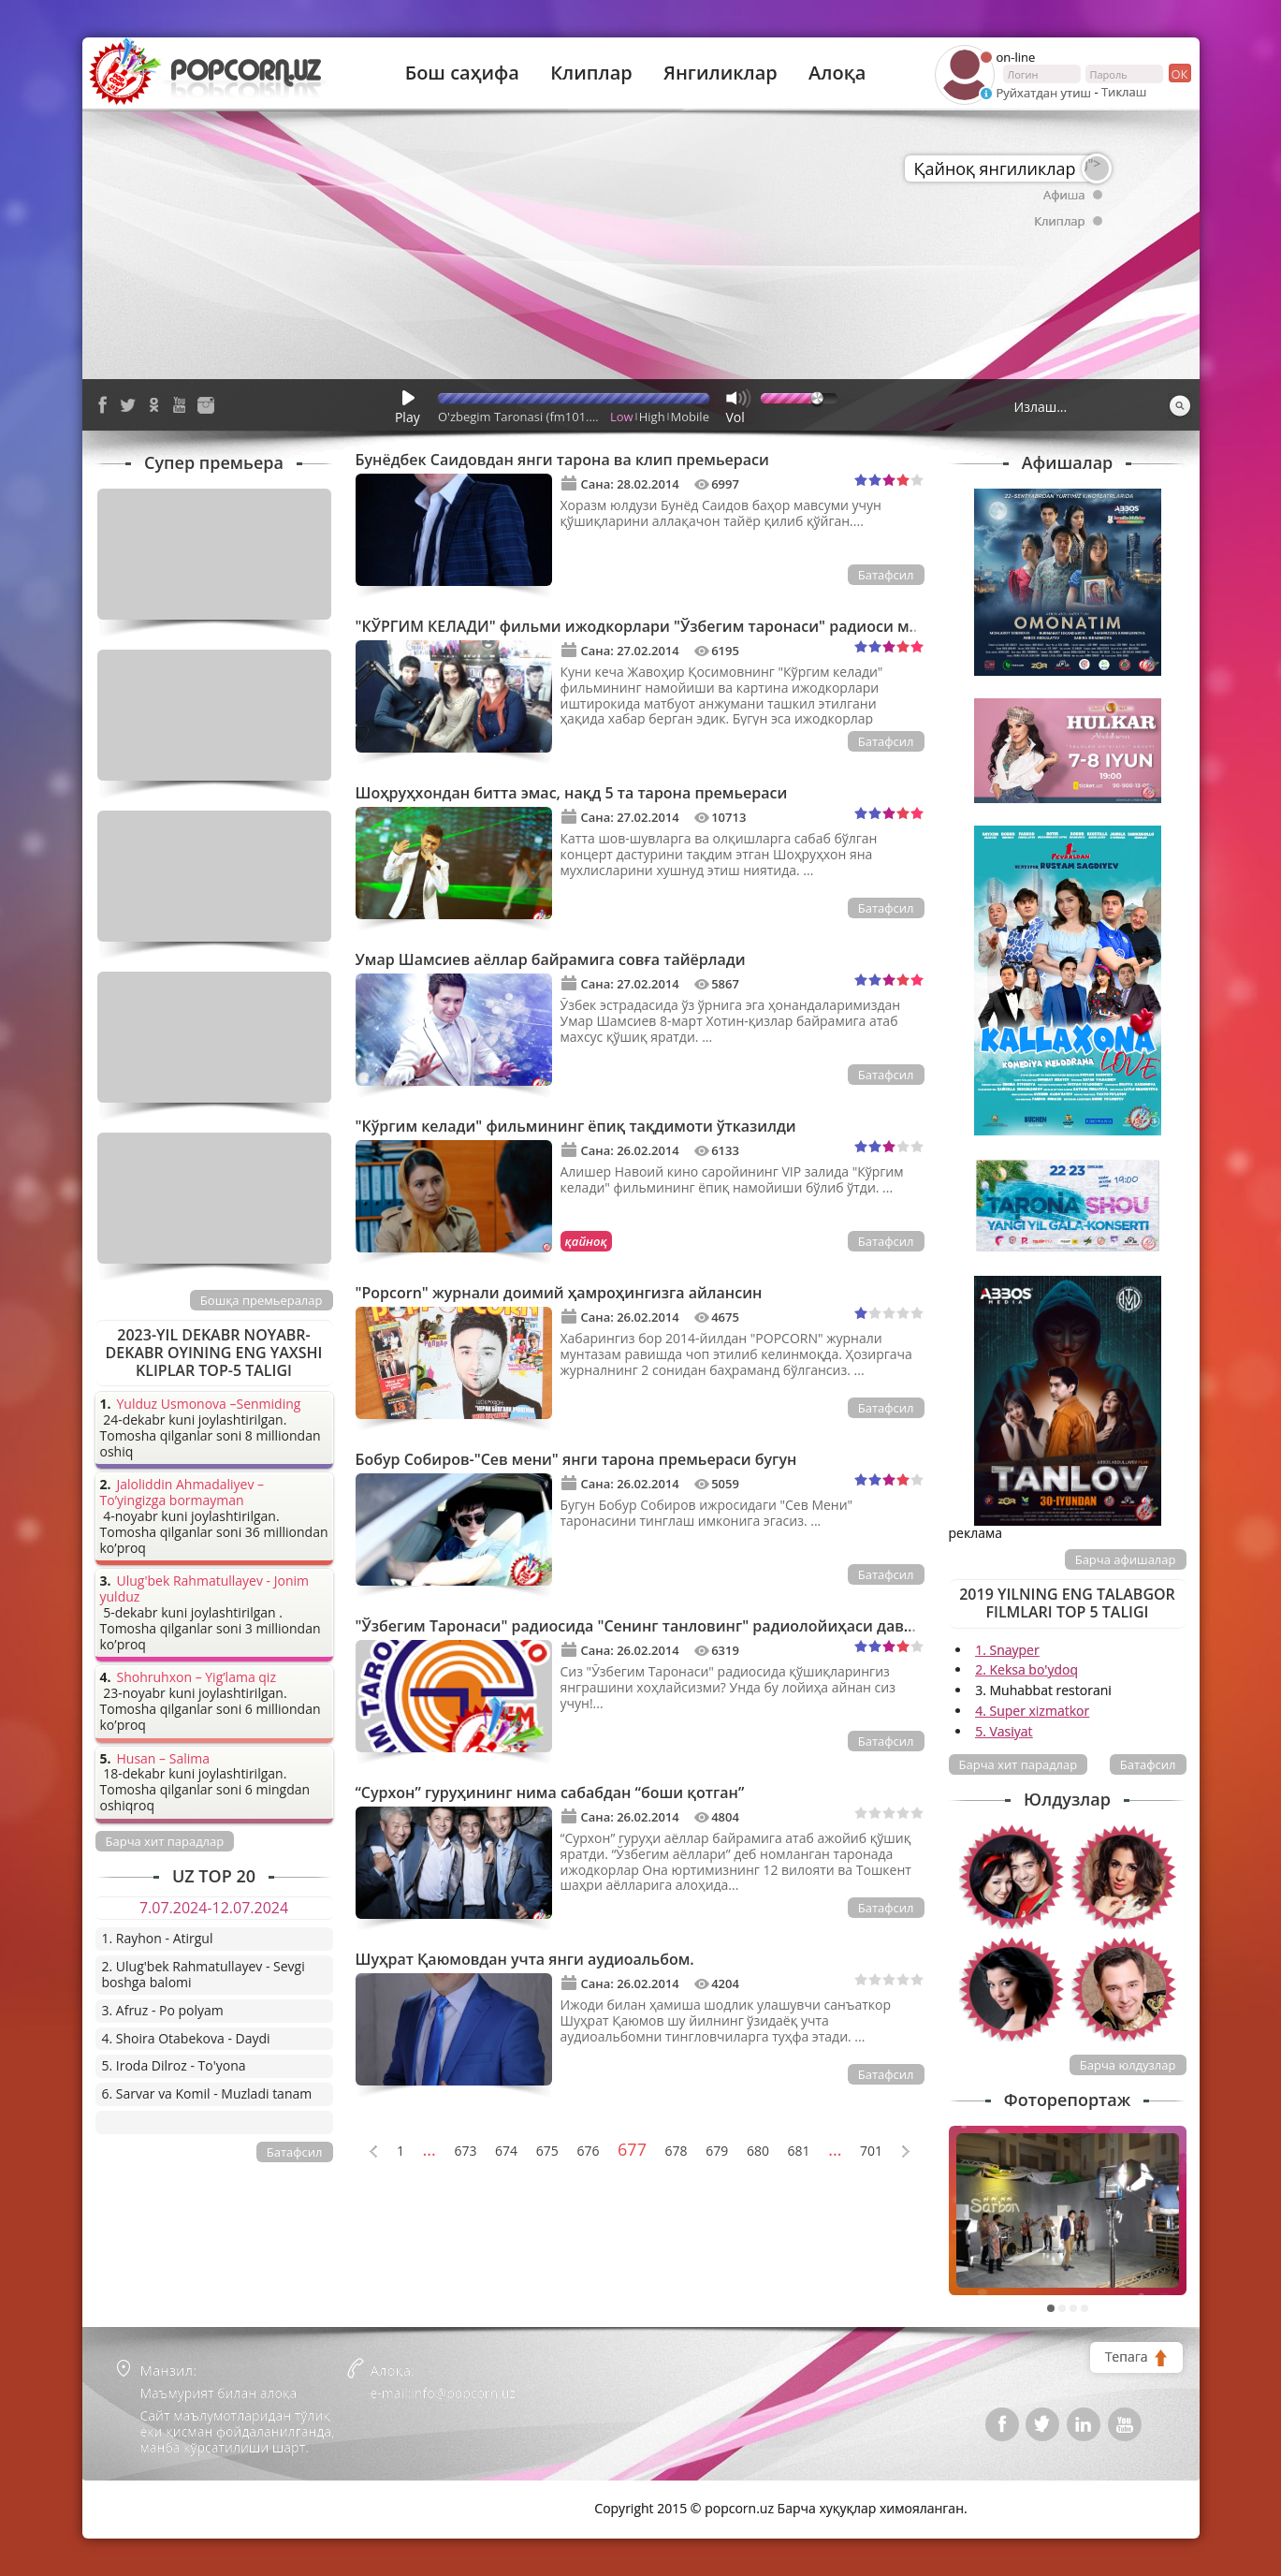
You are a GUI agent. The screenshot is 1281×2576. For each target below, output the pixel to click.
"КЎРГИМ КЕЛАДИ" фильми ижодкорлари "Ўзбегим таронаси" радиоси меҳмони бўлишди (698, 626)
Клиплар (591, 73)
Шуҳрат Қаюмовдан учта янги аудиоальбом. (525, 1959)
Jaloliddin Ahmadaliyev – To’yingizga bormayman (182, 1493)
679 (717, 2151)
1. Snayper (1007, 1650)
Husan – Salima (163, 1759)
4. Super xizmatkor (1032, 1711)
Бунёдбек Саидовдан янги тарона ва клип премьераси (562, 459)
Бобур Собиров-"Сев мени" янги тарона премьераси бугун (576, 1459)
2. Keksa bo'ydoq (1026, 1669)
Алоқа (837, 73)
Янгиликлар (720, 73)
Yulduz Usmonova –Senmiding (209, 1404)
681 (799, 2151)
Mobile (690, 416)
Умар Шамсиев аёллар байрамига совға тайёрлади (551, 959)
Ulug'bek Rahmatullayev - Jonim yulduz (205, 1589)
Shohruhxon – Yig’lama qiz (196, 1678)
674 (506, 2151)
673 (465, 2151)
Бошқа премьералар (261, 1300)
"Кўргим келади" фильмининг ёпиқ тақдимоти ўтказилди (576, 1126)
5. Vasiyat (1003, 1731)
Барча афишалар (1125, 1559)
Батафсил (886, 574)
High (652, 416)
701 (871, 2151)
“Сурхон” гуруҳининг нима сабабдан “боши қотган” (550, 1792)
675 (547, 2151)
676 (587, 2151)
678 (676, 2151)
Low (621, 416)
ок (1178, 73)
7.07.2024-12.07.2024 (213, 1907)
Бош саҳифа (462, 73)
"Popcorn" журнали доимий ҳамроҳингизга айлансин (559, 1292)
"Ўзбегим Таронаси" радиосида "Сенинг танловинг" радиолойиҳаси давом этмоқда (674, 1626)
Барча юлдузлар (1128, 2064)
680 (758, 2151)
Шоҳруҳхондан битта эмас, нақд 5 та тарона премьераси (572, 793)
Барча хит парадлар (1018, 1764)
